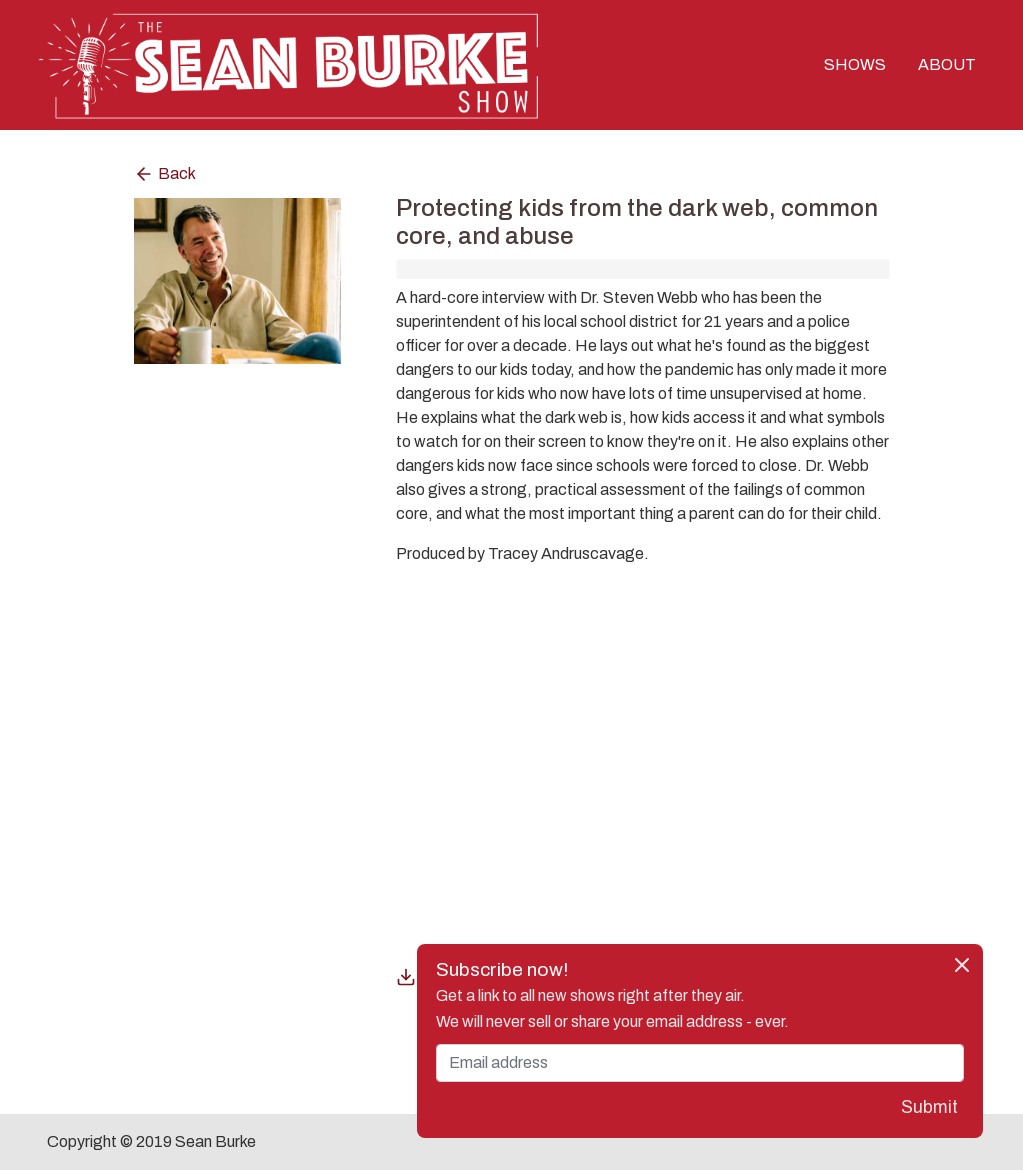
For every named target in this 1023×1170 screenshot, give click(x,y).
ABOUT (947, 64)
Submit (929, 1107)
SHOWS (855, 64)
